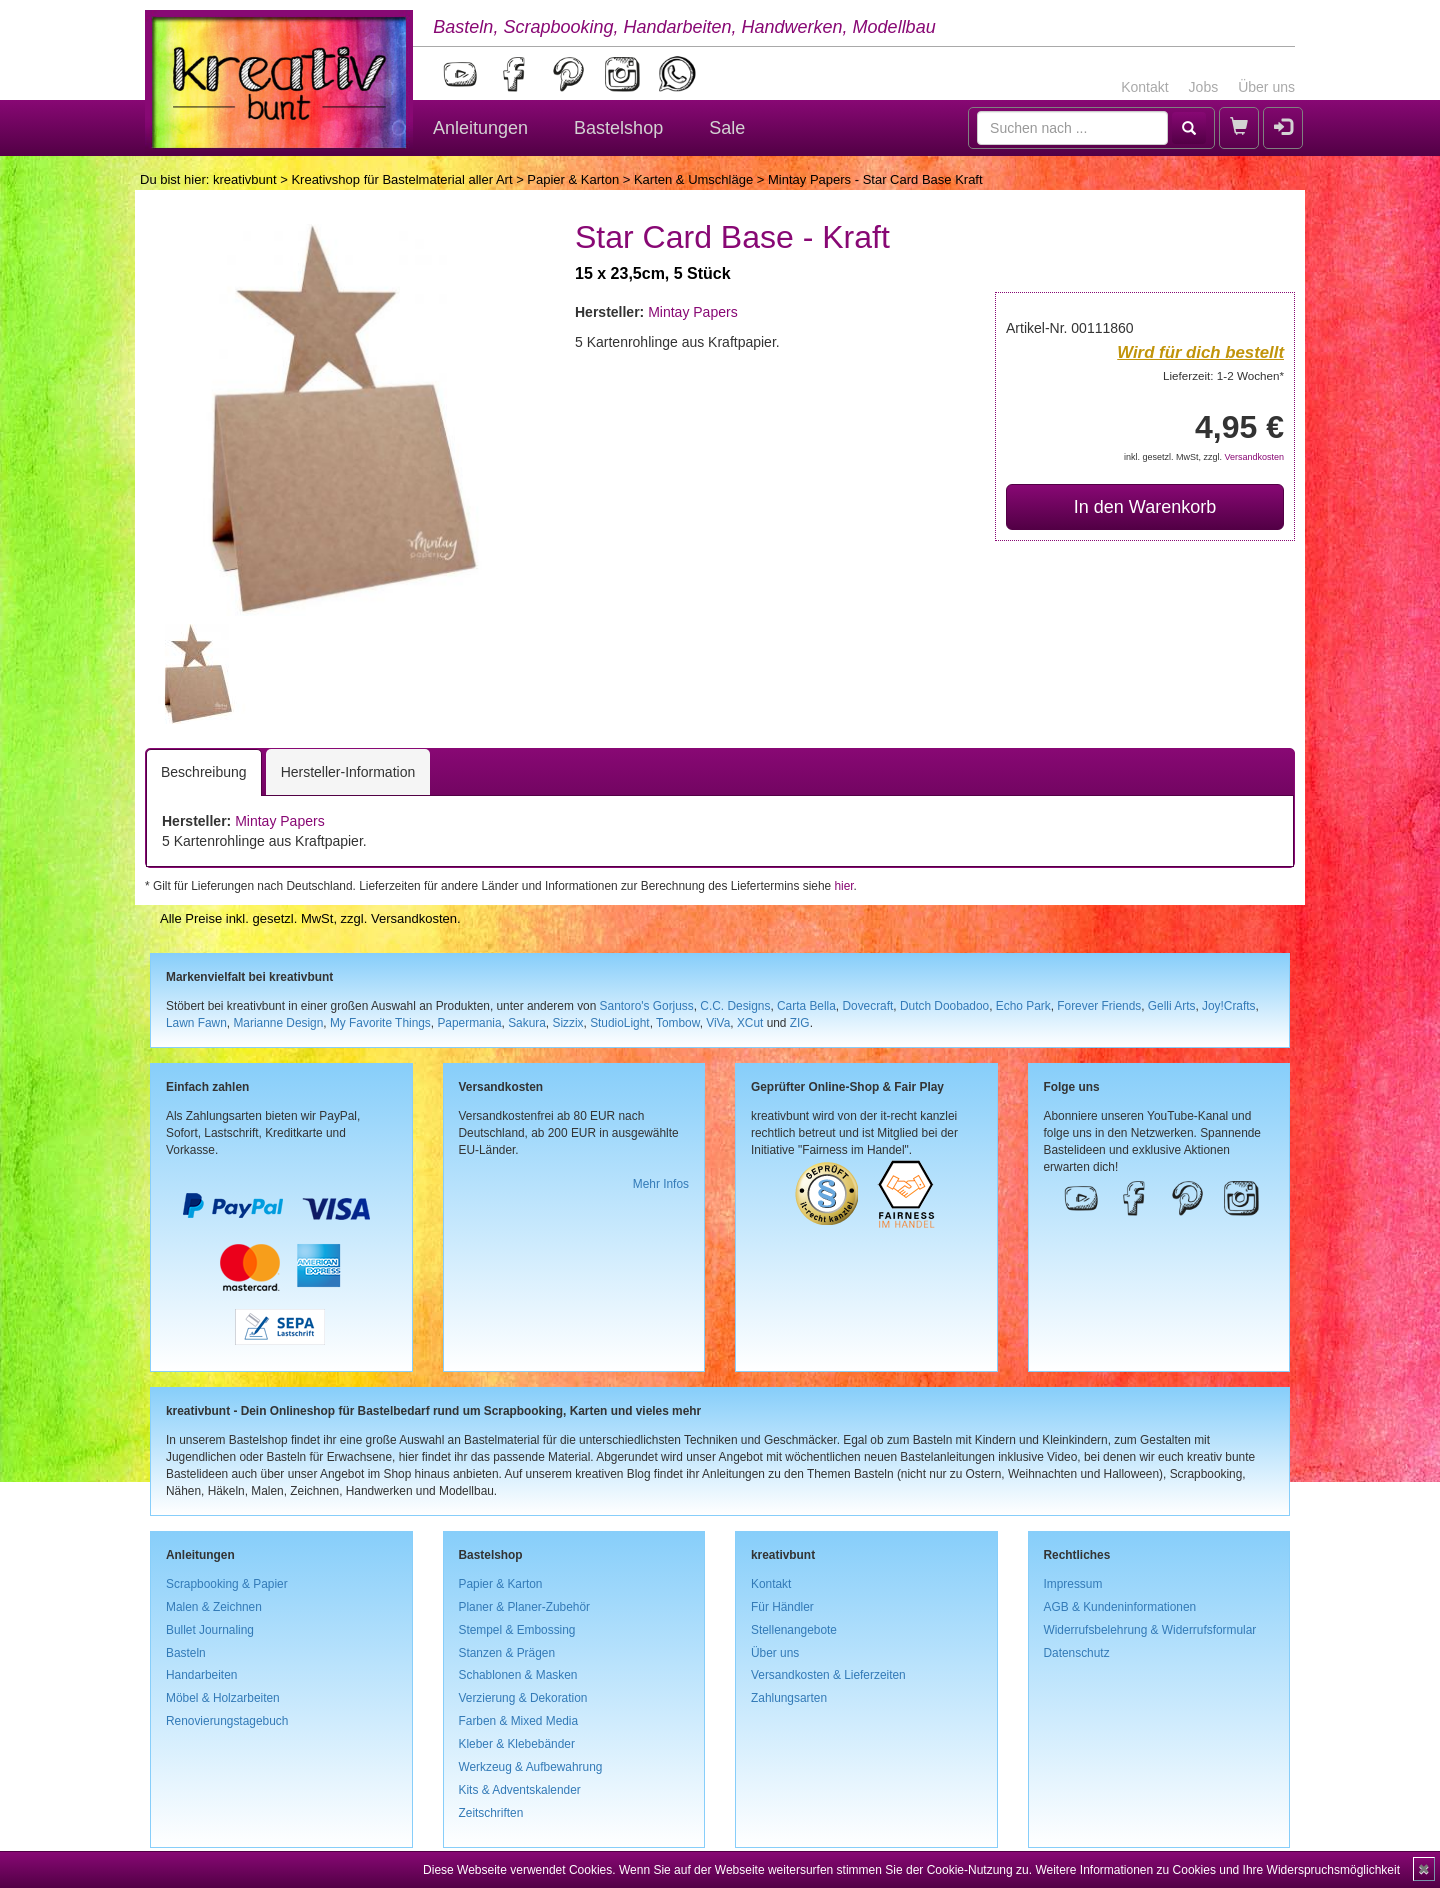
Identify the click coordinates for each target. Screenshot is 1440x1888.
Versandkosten (1254, 457)
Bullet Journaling (210, 1630)
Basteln (186, 1653)
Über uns (1266, 87)
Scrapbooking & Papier (227, 1584)
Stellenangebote (794, 1630)
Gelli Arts (1172, 1006)
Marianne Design (278, 1023)
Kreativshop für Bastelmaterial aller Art (401, 179)
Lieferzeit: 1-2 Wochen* (1223, 375)
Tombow (678, 1023)
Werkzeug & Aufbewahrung (531, 1767)
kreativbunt (245, 179)
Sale (727, 128)
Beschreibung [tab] (204, 772)
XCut (750, 1023)
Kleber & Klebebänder (517, 1744)
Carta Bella (806, 1006)
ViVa (718, 1023)
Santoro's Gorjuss (647, 1006)
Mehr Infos (661, 1184)
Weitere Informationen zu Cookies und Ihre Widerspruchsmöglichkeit (1217, 1870)
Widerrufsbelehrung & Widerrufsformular (1150, 1630)
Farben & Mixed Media (519, 1721)
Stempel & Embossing (517, 1630)
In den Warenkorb (1145, 507)
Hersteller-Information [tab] (348, 772)
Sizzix (567, 1023)
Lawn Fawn (196, 1023)
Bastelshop (618, 128)
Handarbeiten (201, 1675)
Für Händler (782, 1607)
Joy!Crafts (1229, 1006)
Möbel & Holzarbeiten (223, 1698)
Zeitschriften (491, 1813)
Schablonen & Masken (518, 1675)
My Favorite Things (380, 1023)
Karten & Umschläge (693, 179)
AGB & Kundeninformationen (1120, 1607)
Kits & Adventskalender (520, 1790)
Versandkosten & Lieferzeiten (828, 1675)
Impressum (1073, 1584)
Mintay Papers (692, 312)
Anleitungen (480, 128)
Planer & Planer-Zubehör (525, 1607)
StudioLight (620, 1023)
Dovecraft (867, 1006)
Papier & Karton (573, 179)
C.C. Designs (735, 1006)
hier (843, 886)
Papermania (469, 1023)
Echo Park (1023, 1006)
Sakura (527, 1023)
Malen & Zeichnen (214, 1607)
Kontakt (1144, 87)
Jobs (1204, 87)
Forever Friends (1099, 1006)
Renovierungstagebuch (227, 1721)
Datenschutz (1077, 1653)
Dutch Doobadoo (944, 1006)
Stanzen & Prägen (507, 1653)
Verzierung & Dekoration (523, 1698)
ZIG (800, 1023)
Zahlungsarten (789, 1698)
